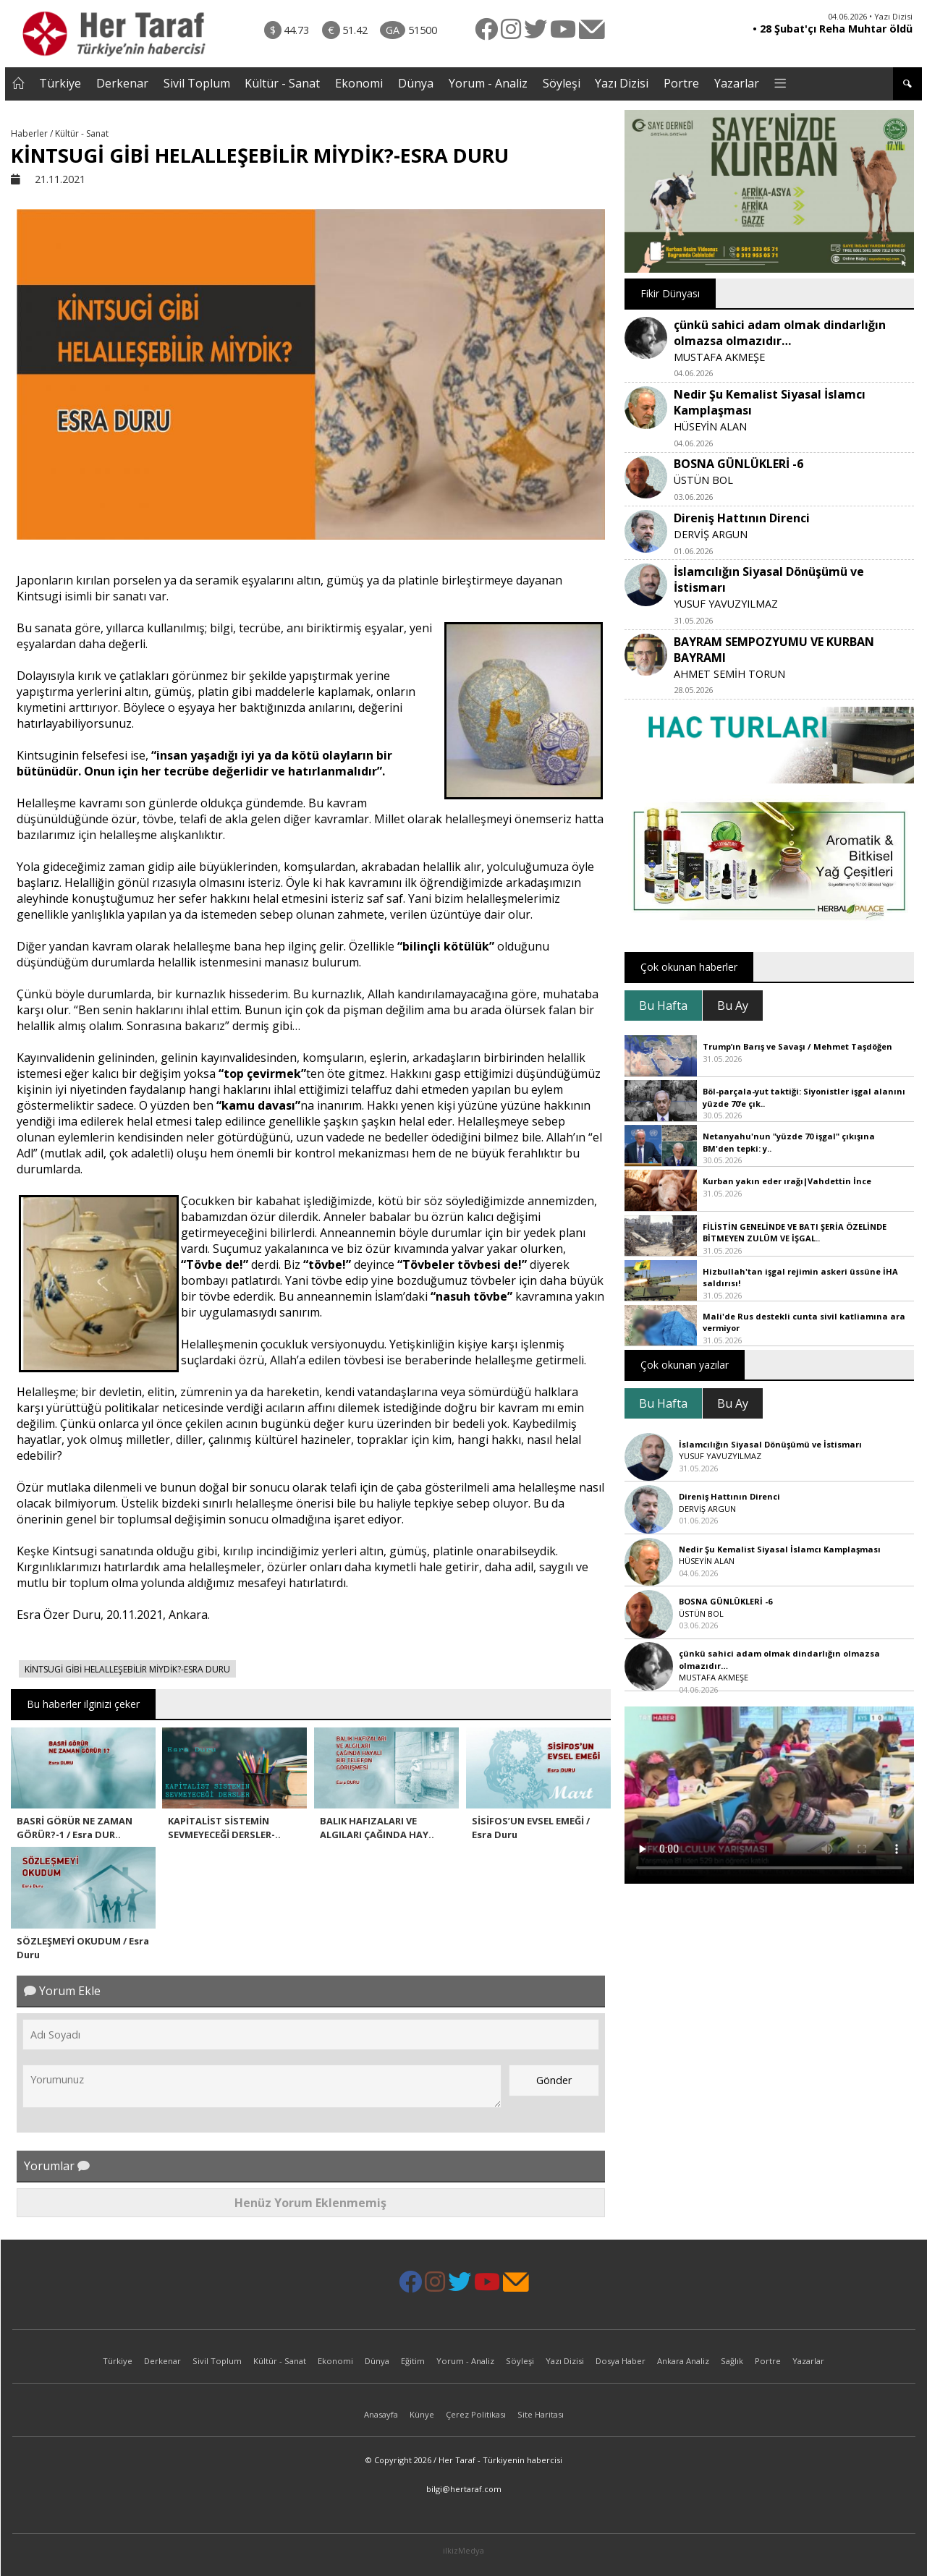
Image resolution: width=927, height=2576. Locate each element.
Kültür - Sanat (282, 83)
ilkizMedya (463, 2550)
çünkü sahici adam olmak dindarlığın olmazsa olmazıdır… (780, 333)
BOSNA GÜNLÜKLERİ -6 (738, 464)
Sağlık (732, 2360)
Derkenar (122, 83)
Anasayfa (381, 2414)
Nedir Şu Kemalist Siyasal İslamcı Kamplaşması (780, 1549)
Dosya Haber (620, 2360)
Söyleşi (561, 83)
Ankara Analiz (683, 2360)
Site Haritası (540, 2414)
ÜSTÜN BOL (703, 480)
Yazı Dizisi (621, 83)
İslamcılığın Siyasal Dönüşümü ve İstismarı (770, 1444)
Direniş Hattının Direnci (742, 518)
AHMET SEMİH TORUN (729, 674)
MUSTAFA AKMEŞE (719, 357)
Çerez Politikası (476, 2414)
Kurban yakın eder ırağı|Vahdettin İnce (787, 1181)
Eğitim (413, 2360)
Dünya (415, 83)
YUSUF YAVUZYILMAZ (726, 604)
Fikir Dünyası (670, 293)
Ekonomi (359, 83)
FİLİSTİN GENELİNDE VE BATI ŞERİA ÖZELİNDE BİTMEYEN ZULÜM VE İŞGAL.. (794, 1232)
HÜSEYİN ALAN (710, 426)
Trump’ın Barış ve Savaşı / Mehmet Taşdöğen (797, 1046)
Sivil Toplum (197, 83)
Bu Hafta (663, 1005)
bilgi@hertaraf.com (463, 2488)
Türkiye (60, 83)
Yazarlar (736, 83)
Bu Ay (732, 1005)
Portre (681, 83)
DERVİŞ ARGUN (711, 534)
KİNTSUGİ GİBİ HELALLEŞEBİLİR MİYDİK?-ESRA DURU (127, 1669)
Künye (422, 2414)
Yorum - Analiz (488, 83)
